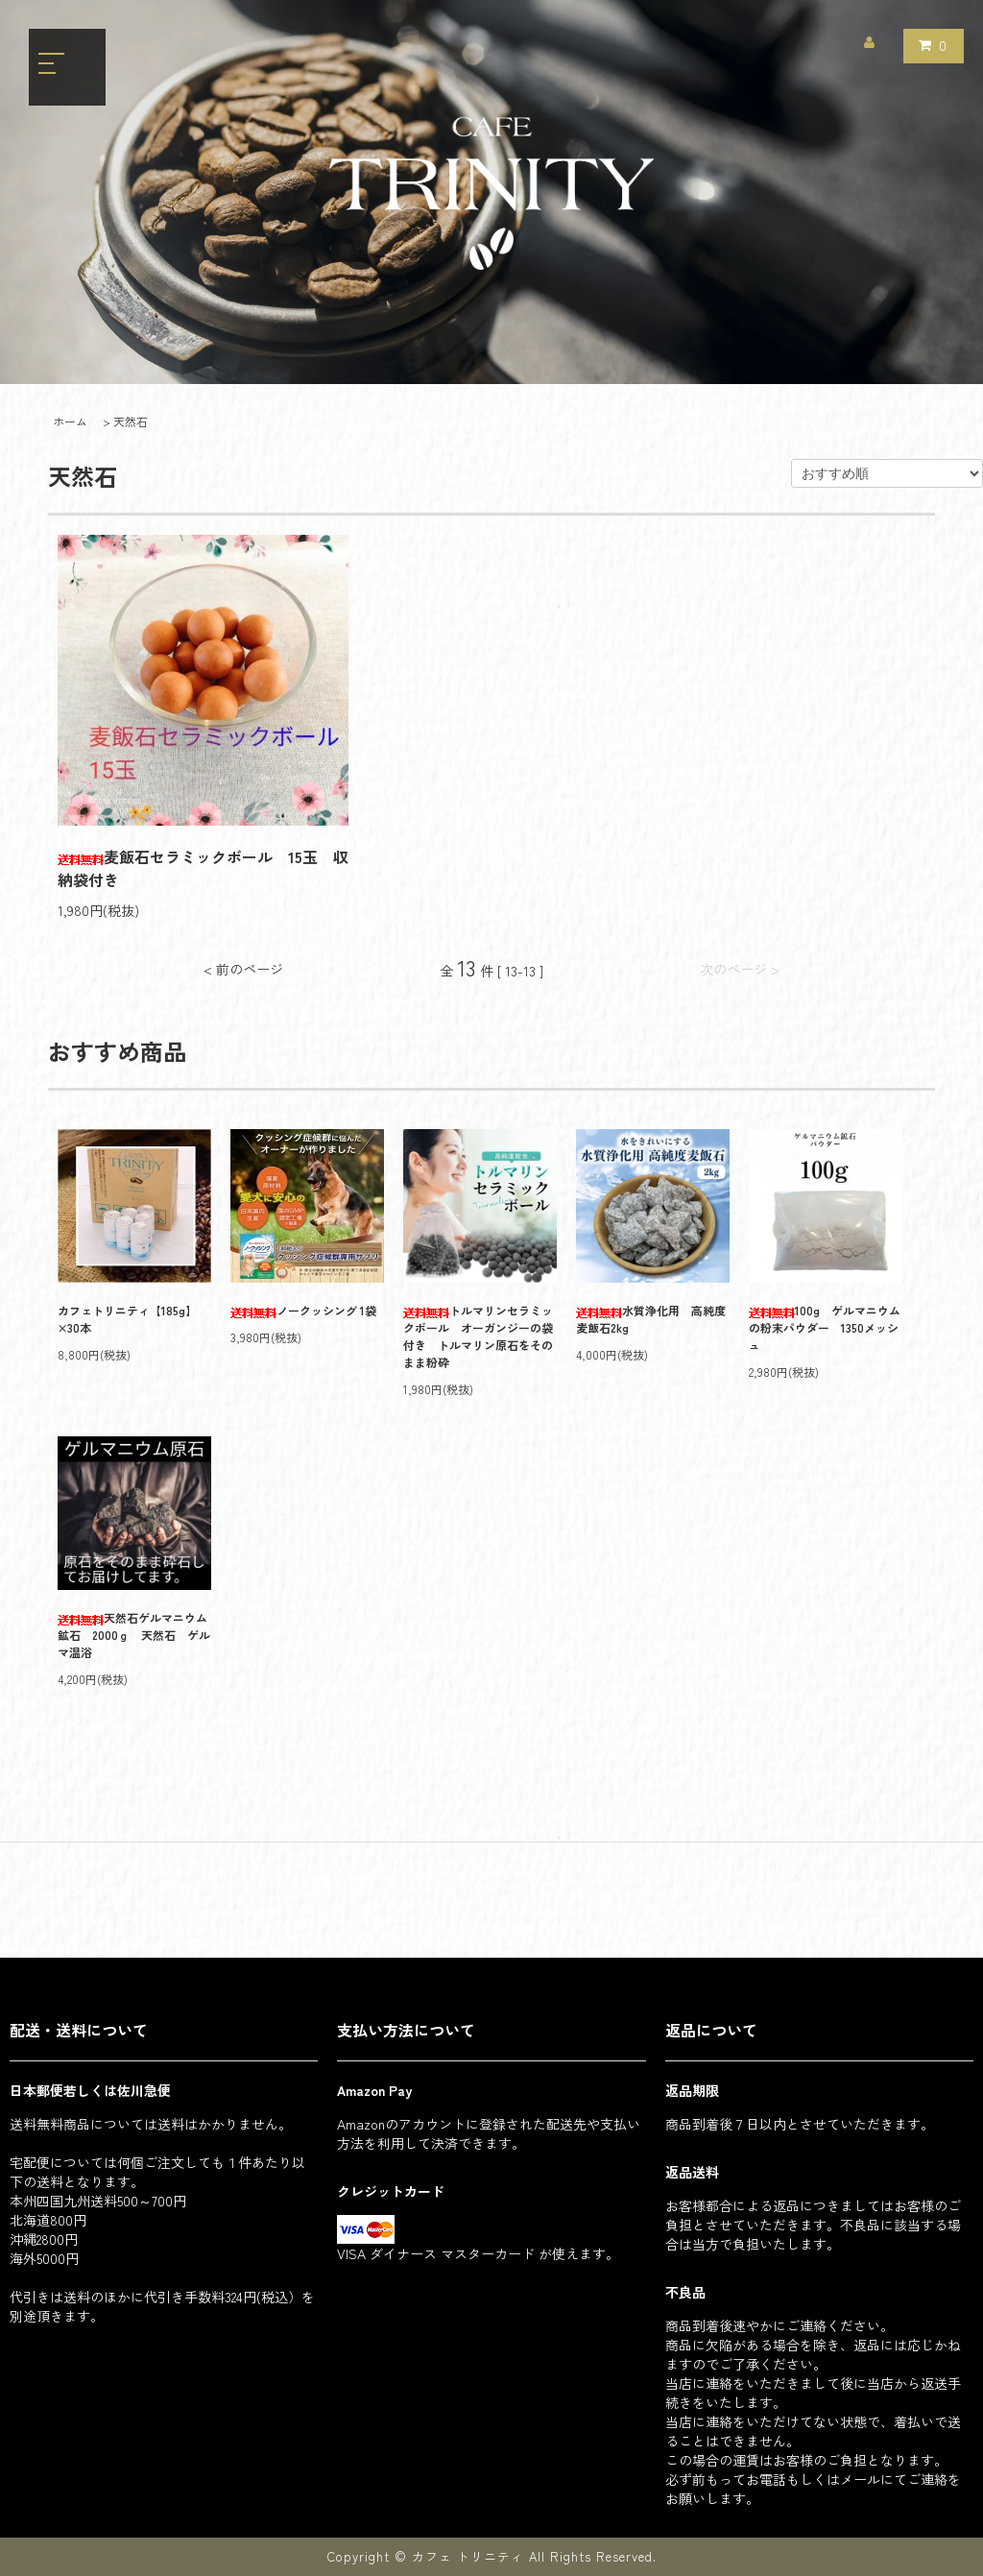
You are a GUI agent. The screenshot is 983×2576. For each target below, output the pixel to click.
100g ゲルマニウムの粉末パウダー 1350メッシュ (824, 1327)
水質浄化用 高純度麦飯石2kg (651, 1319)
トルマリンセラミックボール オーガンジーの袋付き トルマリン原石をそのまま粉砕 (478, 1336)
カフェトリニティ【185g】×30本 (127, 1319)
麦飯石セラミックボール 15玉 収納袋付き (203, 868)
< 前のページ (243, 968)
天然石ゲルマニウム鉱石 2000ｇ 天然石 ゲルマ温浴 (134, 1634)
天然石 (130, 421)
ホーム (70, 421)
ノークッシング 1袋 (303, 1310)
